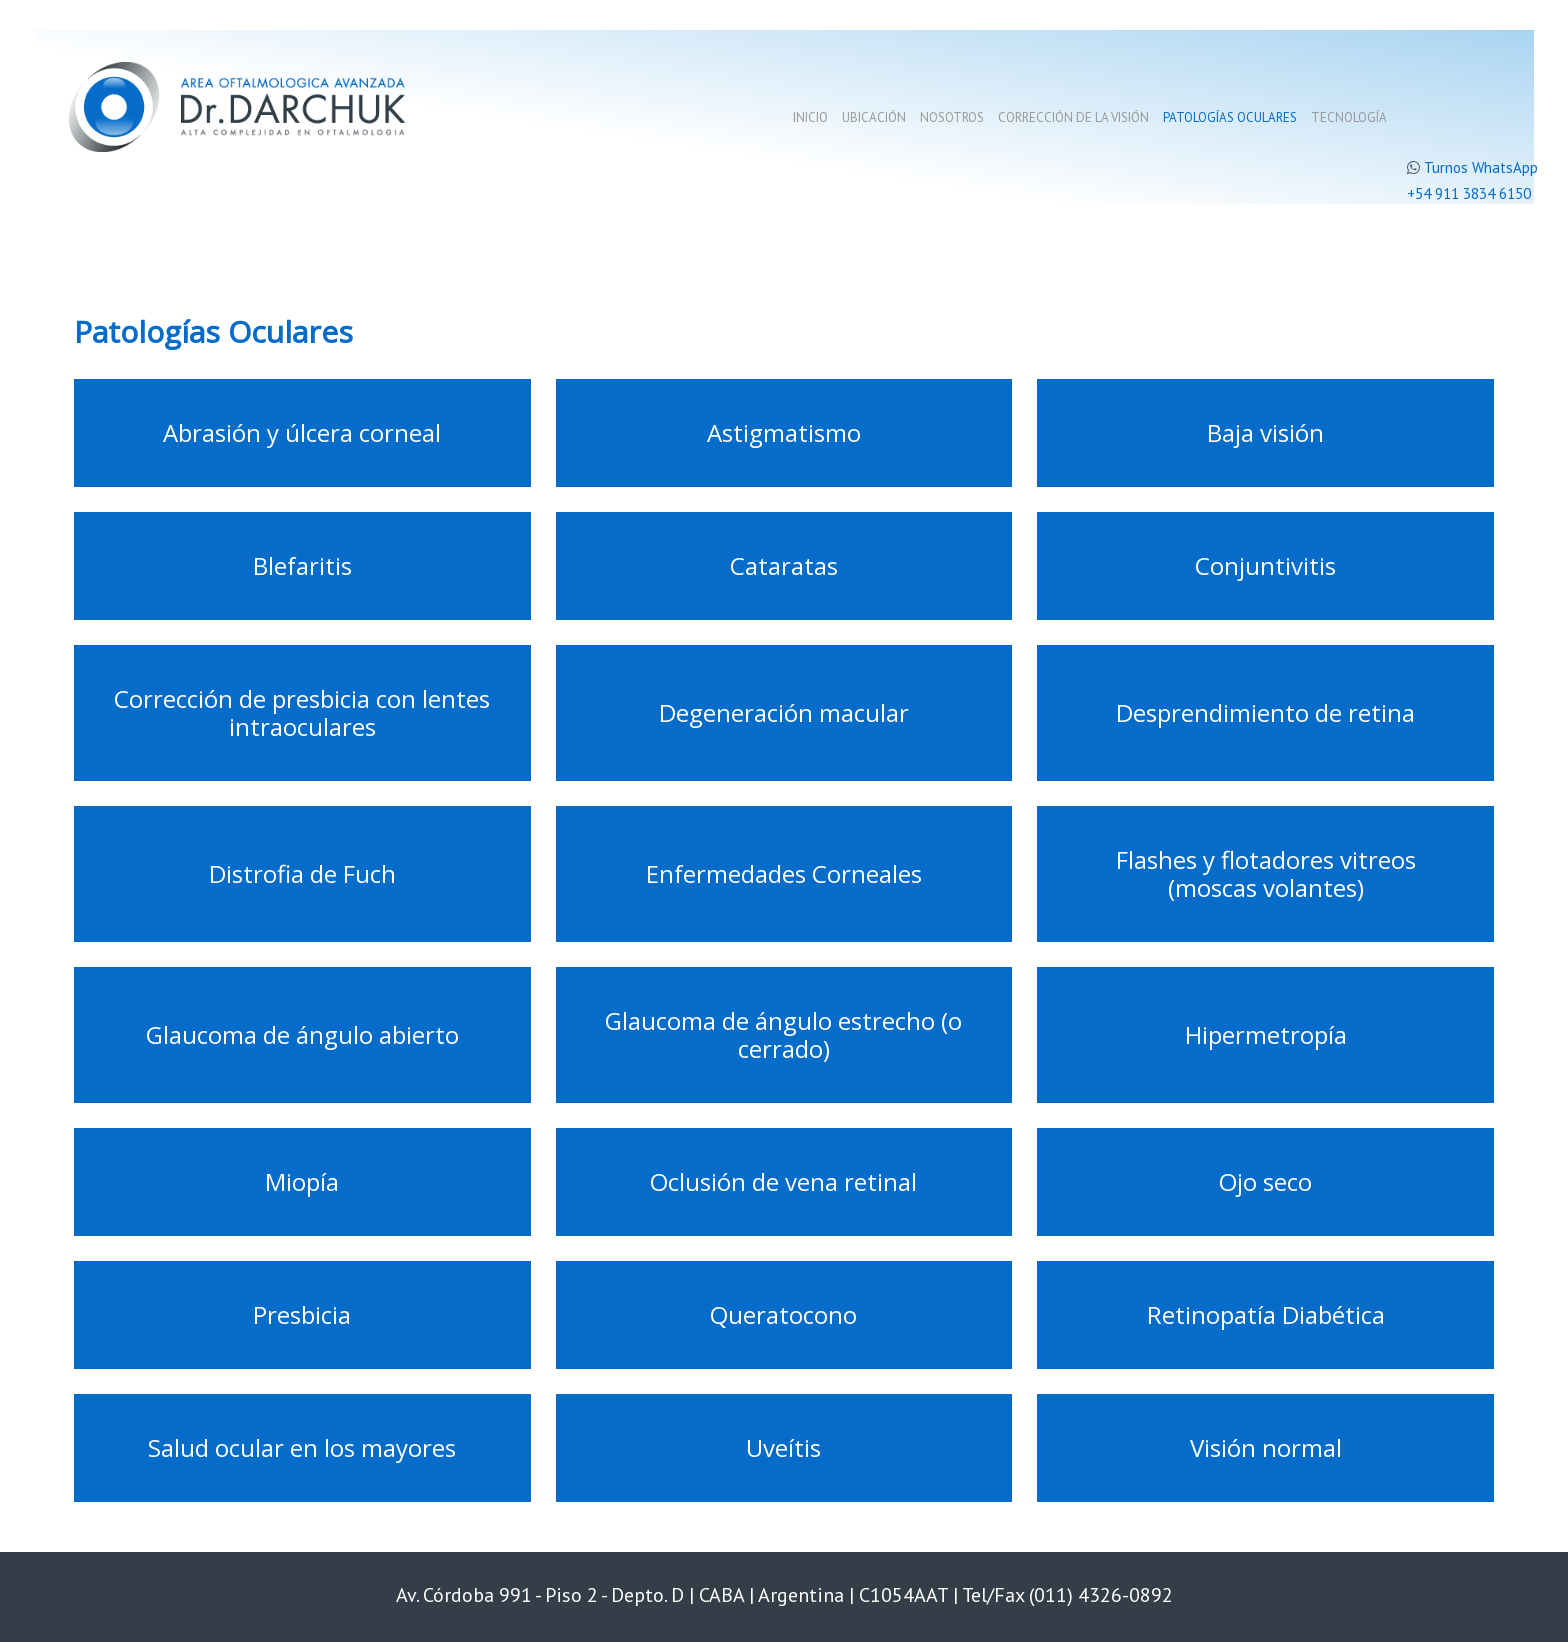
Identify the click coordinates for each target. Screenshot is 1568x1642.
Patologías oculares (1230, 117)
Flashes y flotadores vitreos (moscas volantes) (1266, 873)
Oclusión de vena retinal (783, 1181)
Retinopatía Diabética (1266, 1314)
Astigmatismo (784, 432)
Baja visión (1265, 432)
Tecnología (1349, 117)
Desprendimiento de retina (1265, 712)
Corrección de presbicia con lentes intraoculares (302, 712)
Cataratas (784, 565)
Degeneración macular (784, 712)
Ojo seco (1265, 1181)
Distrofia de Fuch (302, 873)
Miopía (302, 1181)
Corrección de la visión (1073, 117)
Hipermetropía (1266, 1034)
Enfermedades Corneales (784, 873)
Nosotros (952, 117)
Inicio (810, 117)
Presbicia (302, 1314)
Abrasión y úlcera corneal (302, 432)
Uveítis (783, 1447)
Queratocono (783, 1314)
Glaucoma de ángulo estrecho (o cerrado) (783, 1034)
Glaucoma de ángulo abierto (302, 1034)
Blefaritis (302, 565)
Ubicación (874, 117)
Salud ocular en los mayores (302, 1447)
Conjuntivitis (1265, 565)
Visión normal (1266, 1447)
